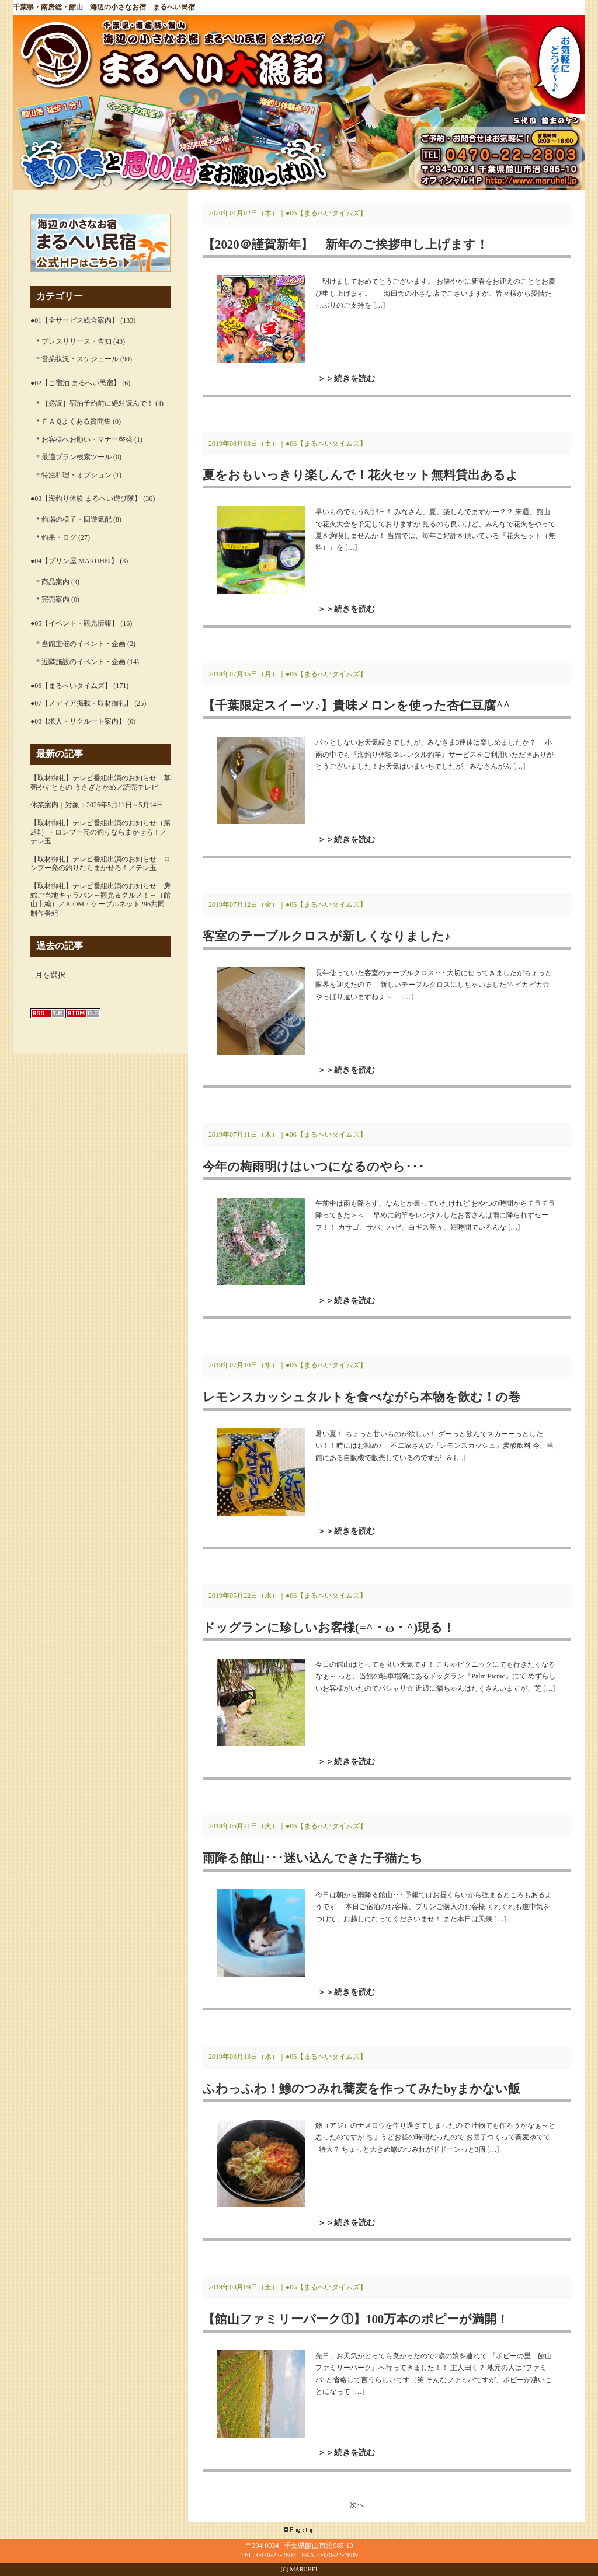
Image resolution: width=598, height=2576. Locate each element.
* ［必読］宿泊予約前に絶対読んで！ (95, 403)
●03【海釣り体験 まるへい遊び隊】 (85, 498)
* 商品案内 (52, 582)
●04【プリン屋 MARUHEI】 (74, 561)
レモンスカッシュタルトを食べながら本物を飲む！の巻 (361, 1397)
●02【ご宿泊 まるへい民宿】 (75, 383)
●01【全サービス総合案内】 (74, 320)
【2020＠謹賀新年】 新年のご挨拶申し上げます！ (345, 244)
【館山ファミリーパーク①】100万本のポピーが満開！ (356, 2319)
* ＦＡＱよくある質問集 (73, 421)
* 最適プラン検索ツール (74, 457)
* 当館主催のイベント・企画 (81, 644)
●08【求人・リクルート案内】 (78, 721)
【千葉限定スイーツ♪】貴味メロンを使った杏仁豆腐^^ (356, 705)
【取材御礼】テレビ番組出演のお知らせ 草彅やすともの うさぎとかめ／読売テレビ (100, 782)
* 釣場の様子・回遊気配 (74, 519)
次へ (357, 2505)
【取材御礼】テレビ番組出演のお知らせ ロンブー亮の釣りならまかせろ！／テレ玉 (100, 863)
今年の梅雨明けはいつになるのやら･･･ (314, 1166)
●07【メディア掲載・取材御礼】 (81, 703)
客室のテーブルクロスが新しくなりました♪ (326, 936)
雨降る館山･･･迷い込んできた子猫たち (313, 1858)
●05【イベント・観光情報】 (74, 623)
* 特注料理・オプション (74, 475)
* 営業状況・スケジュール (77, 359)
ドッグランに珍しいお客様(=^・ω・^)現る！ (329, 1627)
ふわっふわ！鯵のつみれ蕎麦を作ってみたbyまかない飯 (361, 2088)
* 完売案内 (52, 599)
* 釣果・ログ (56, 537)
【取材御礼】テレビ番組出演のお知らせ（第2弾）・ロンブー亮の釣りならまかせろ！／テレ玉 (100, 832)
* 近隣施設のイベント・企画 (81, 662)
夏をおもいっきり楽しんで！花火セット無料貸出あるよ (361, 474)
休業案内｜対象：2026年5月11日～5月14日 (97, 805)
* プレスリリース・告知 (74, 341)
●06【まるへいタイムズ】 (71, 686)
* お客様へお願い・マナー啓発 (84, 439)
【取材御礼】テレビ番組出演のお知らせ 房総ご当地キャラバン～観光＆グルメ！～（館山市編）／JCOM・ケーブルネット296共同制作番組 (100, 899)
